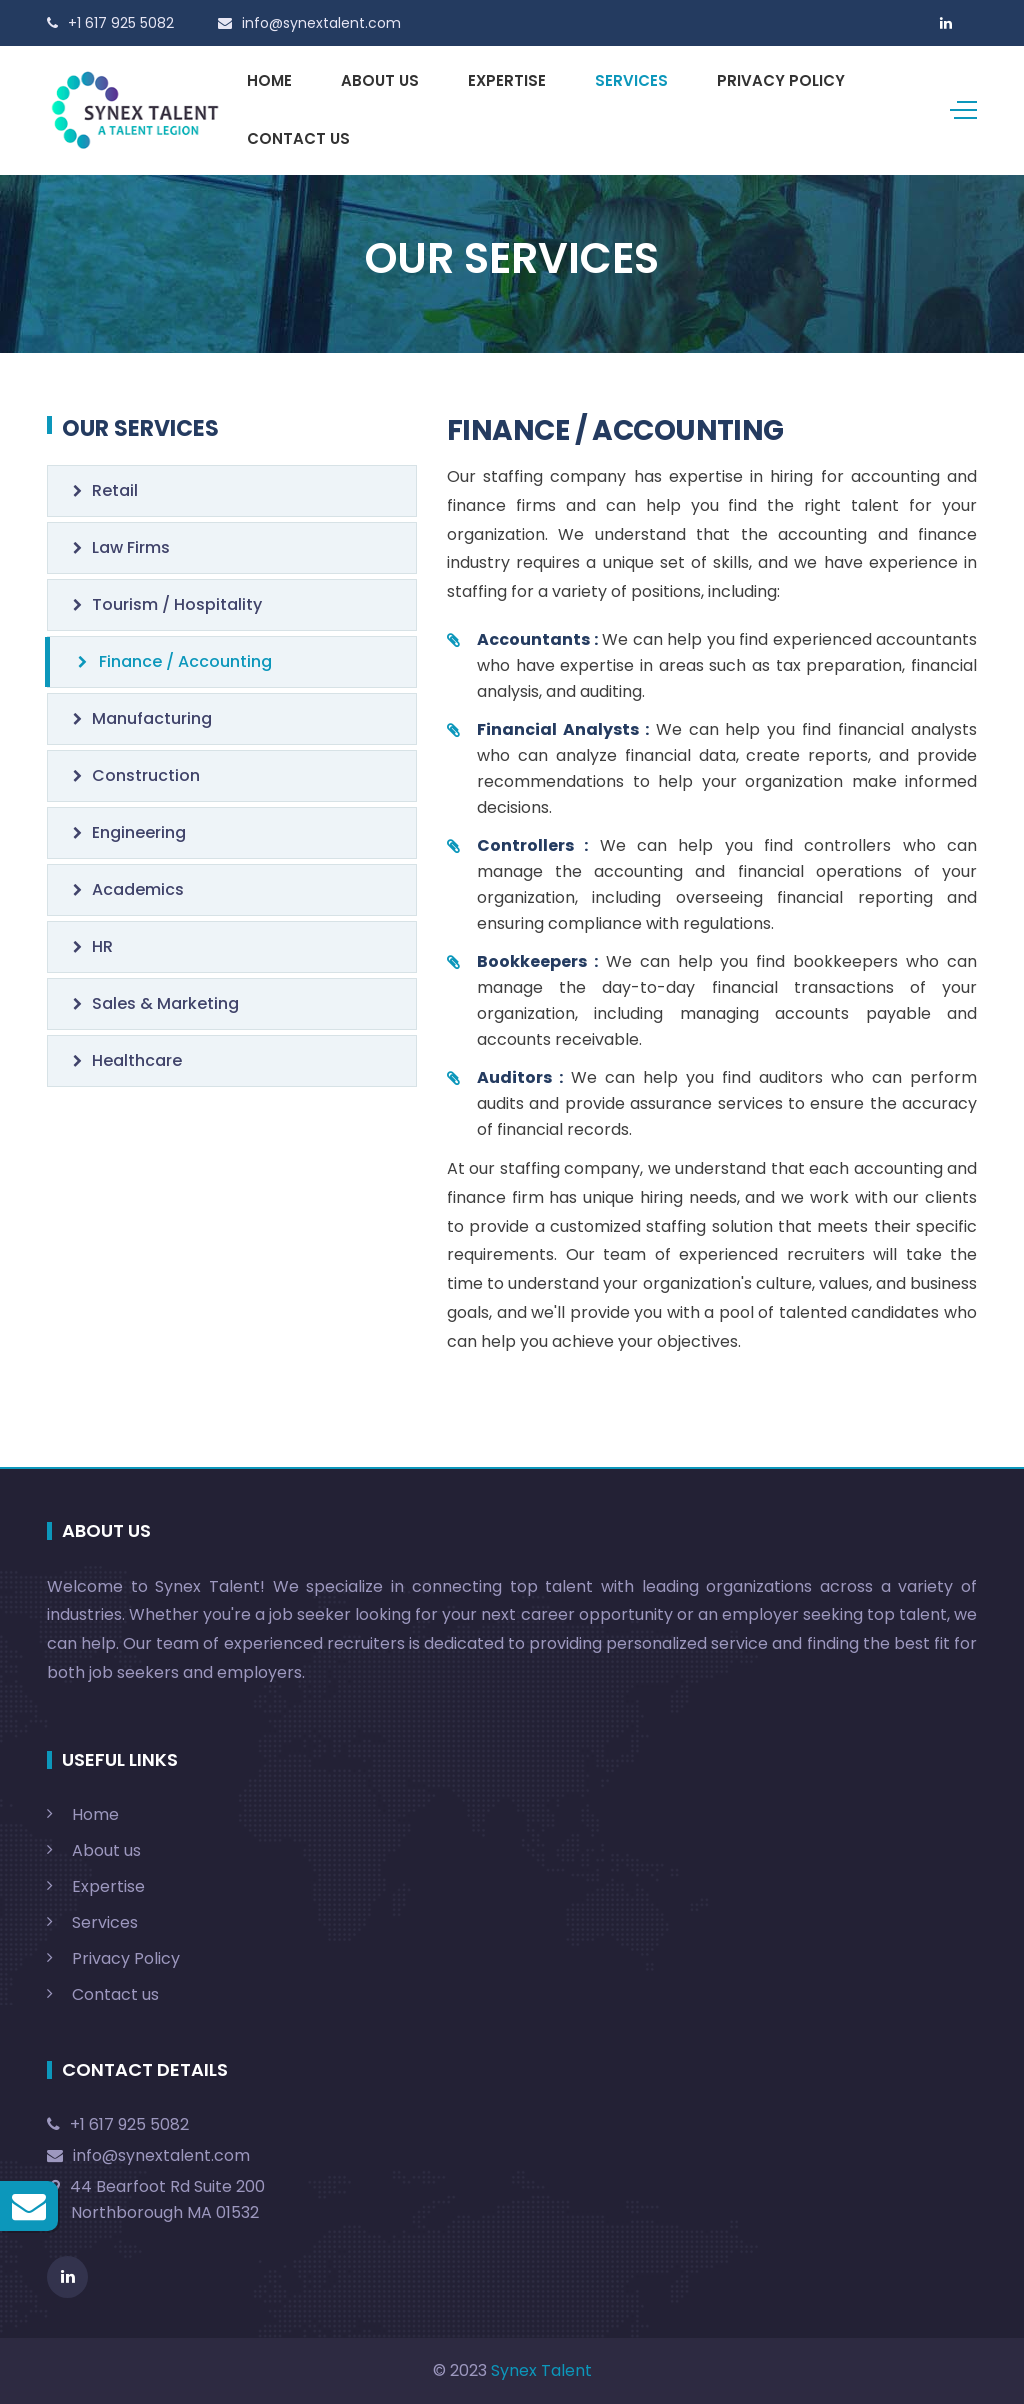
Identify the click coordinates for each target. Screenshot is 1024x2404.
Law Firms (121, 547)
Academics (128, 889)
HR (93, 946)
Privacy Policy (126, 1958)
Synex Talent (541, 2370)
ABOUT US (380, 80)
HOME (269, 80)
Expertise (108, 1886)
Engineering (129, 832)
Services (105, 1922)
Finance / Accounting (175, 661)
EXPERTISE (507, 80)
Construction (136, 775)
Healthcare (127, 1060)
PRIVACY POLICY (781, 80)
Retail (105, 490)
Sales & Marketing (156, 1003)
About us (106, 1850)
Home (95, 1814)
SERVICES (631, 80)
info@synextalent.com (148, 2155)
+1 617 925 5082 (118, 2124)
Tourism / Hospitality (167, 604)
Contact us (115, 1994)
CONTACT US (298, 138)
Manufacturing (142, 718)
